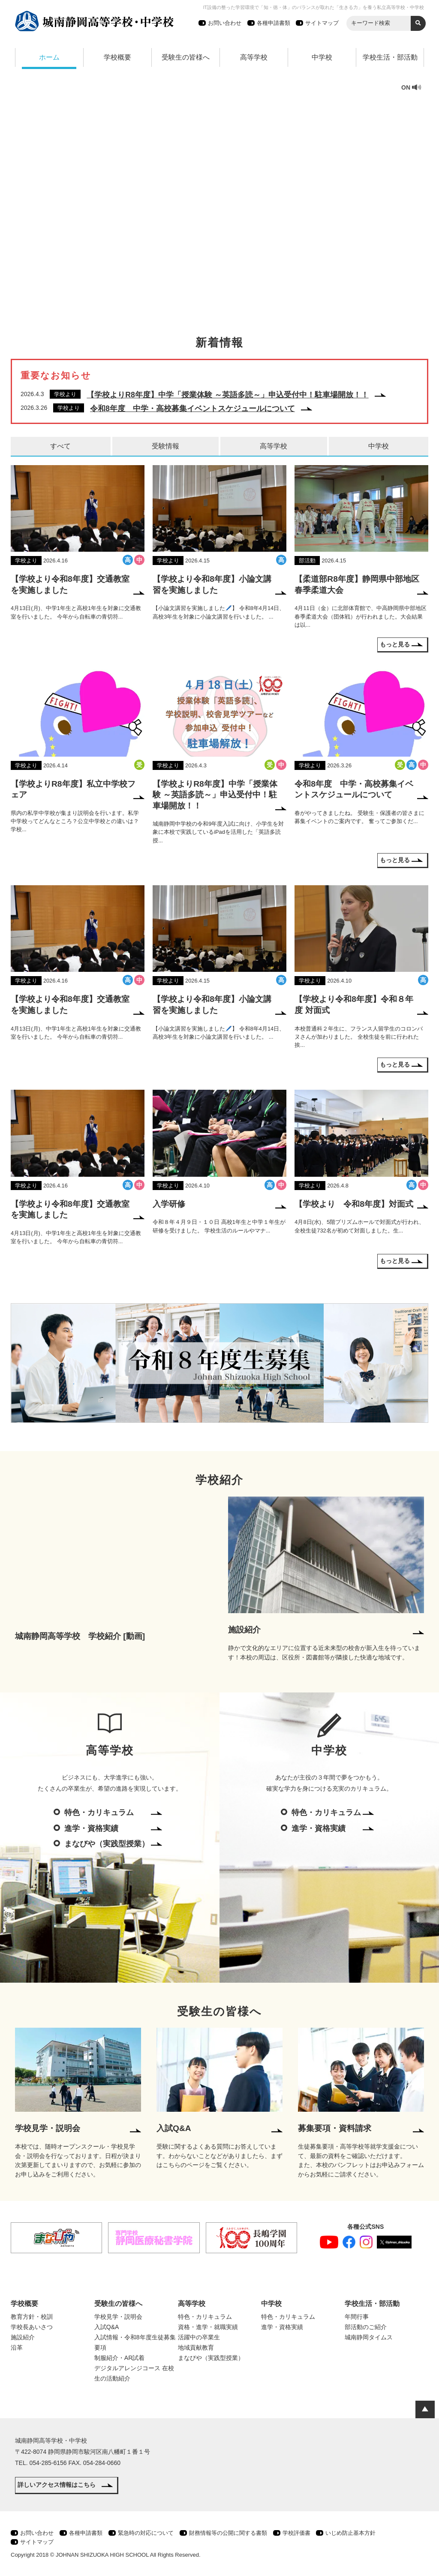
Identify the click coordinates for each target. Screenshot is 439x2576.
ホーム (49, 57)
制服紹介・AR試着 (119, 2357)
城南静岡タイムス (369, 2337)
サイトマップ (322, 23)
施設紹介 (23, 2337)
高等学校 (254, 57)
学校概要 (117, 57)
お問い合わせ (224, 23)
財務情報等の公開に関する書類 (228, 2533)
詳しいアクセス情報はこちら (57, 2484)
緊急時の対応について (146, 2533)
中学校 (322, 57)
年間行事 (357, 2316)
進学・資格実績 (91, 1828)
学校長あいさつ (32, 2327)
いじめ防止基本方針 (350, 2533)
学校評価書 (296, 2533)
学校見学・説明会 (118, 2316)
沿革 (17, 2347)
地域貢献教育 (196, 2347)
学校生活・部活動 (390, 57)
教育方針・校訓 (32, 2316)
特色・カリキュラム (99, 1812)
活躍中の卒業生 (199, 2337)
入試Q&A (106, 2327)
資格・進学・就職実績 (208, 2327)
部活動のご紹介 (366, 2327)
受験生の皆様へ (186, 57)
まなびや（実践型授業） (106, 1844)
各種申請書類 (273, 23)
